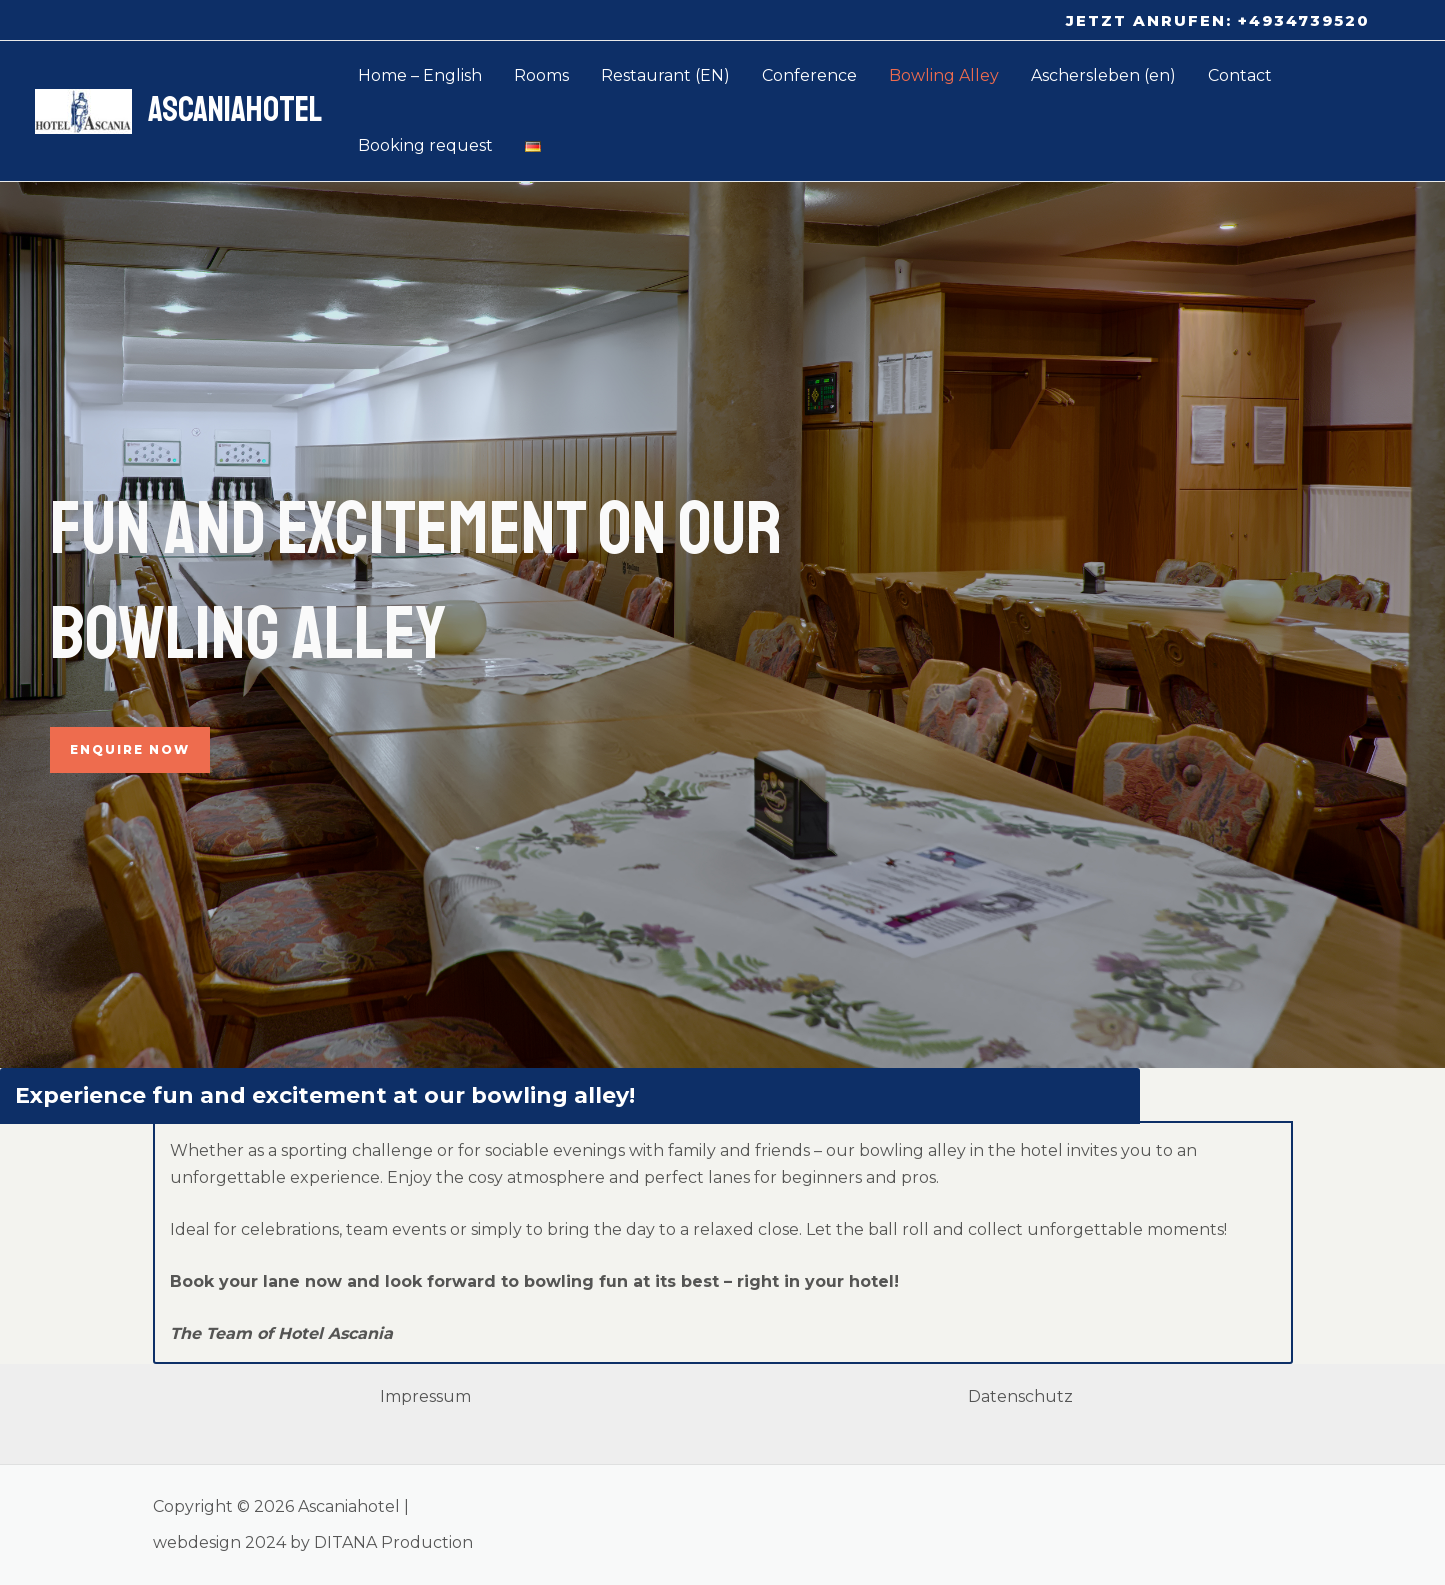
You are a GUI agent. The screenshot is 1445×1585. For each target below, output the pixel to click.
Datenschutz (1020, 1396)
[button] (1218, 20)
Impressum (425, 1396)
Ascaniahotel (235, 110)
